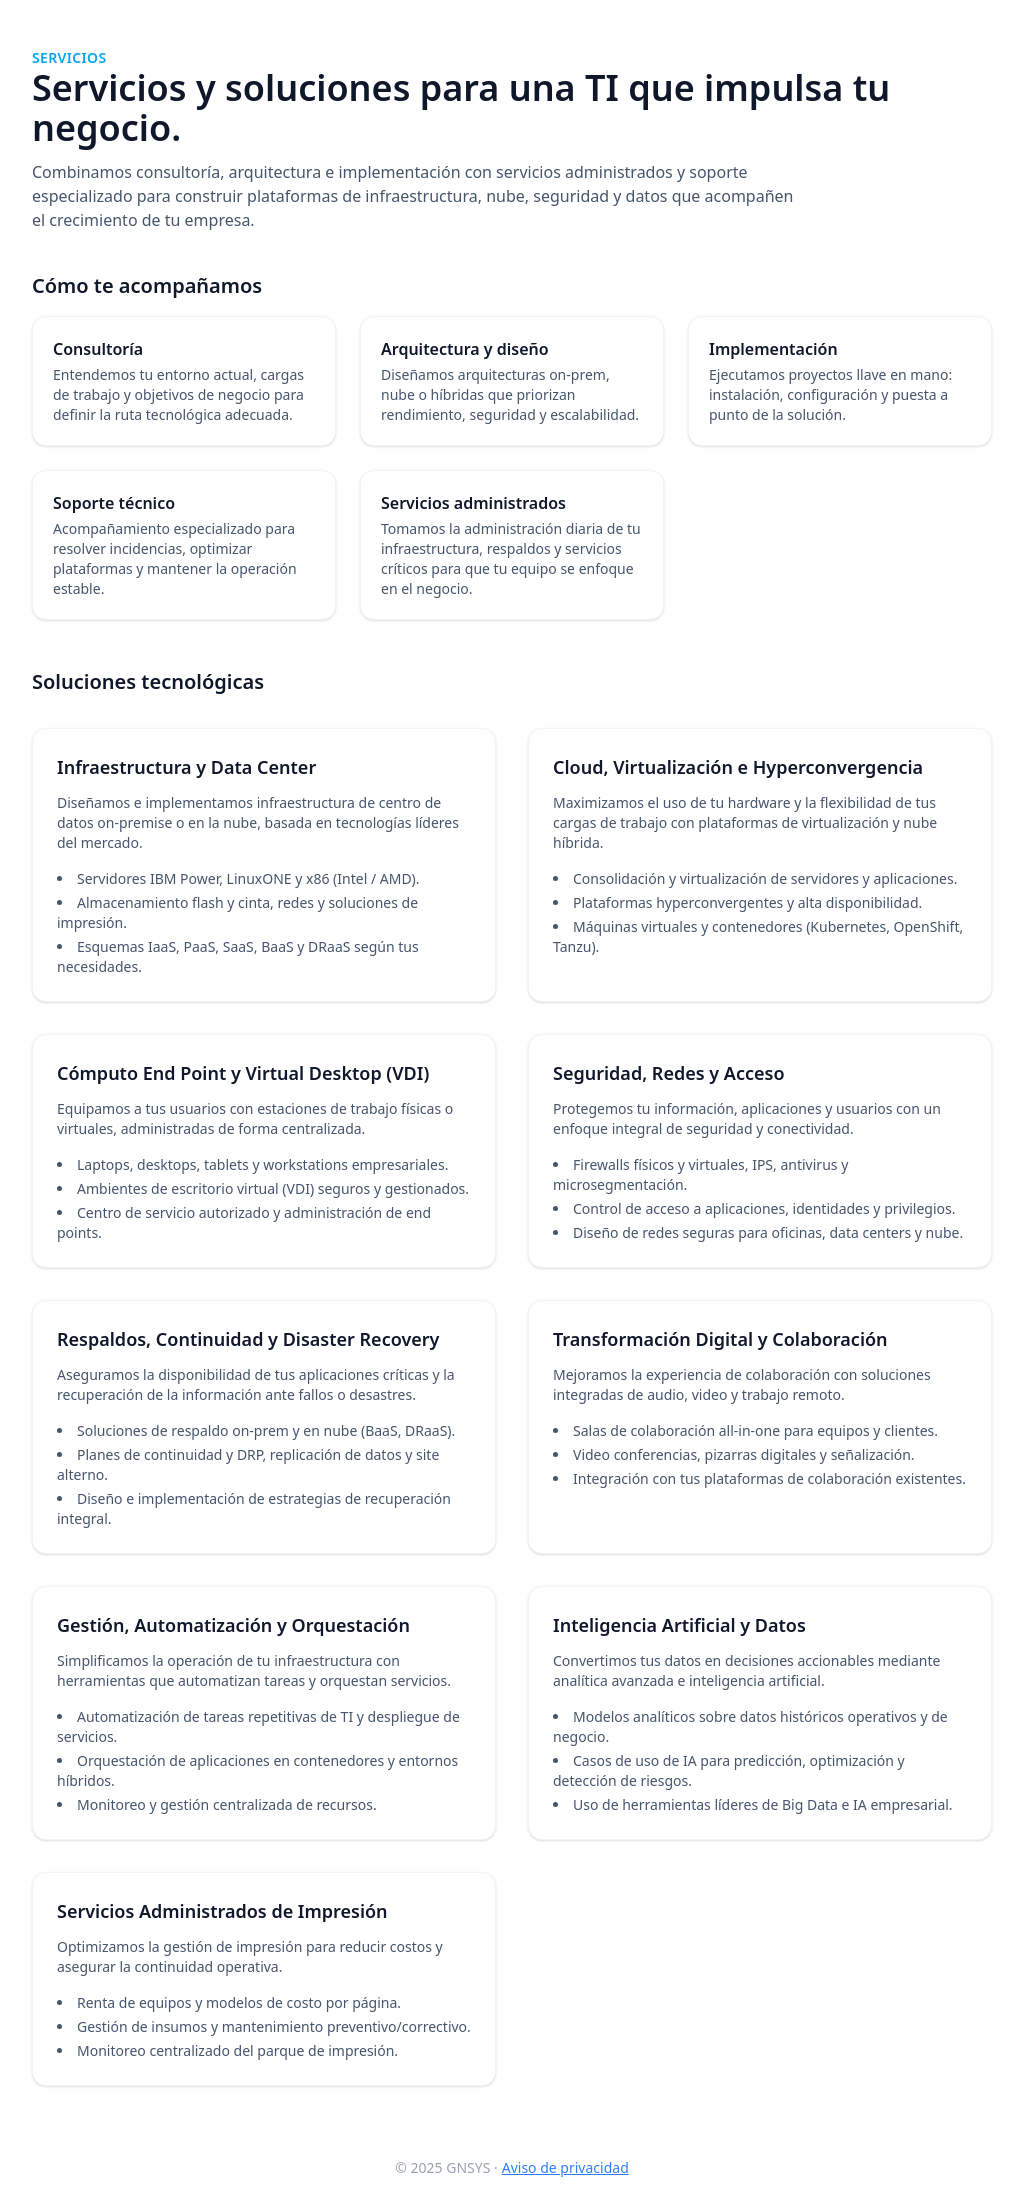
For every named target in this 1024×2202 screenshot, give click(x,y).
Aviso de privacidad (565, 2167)
